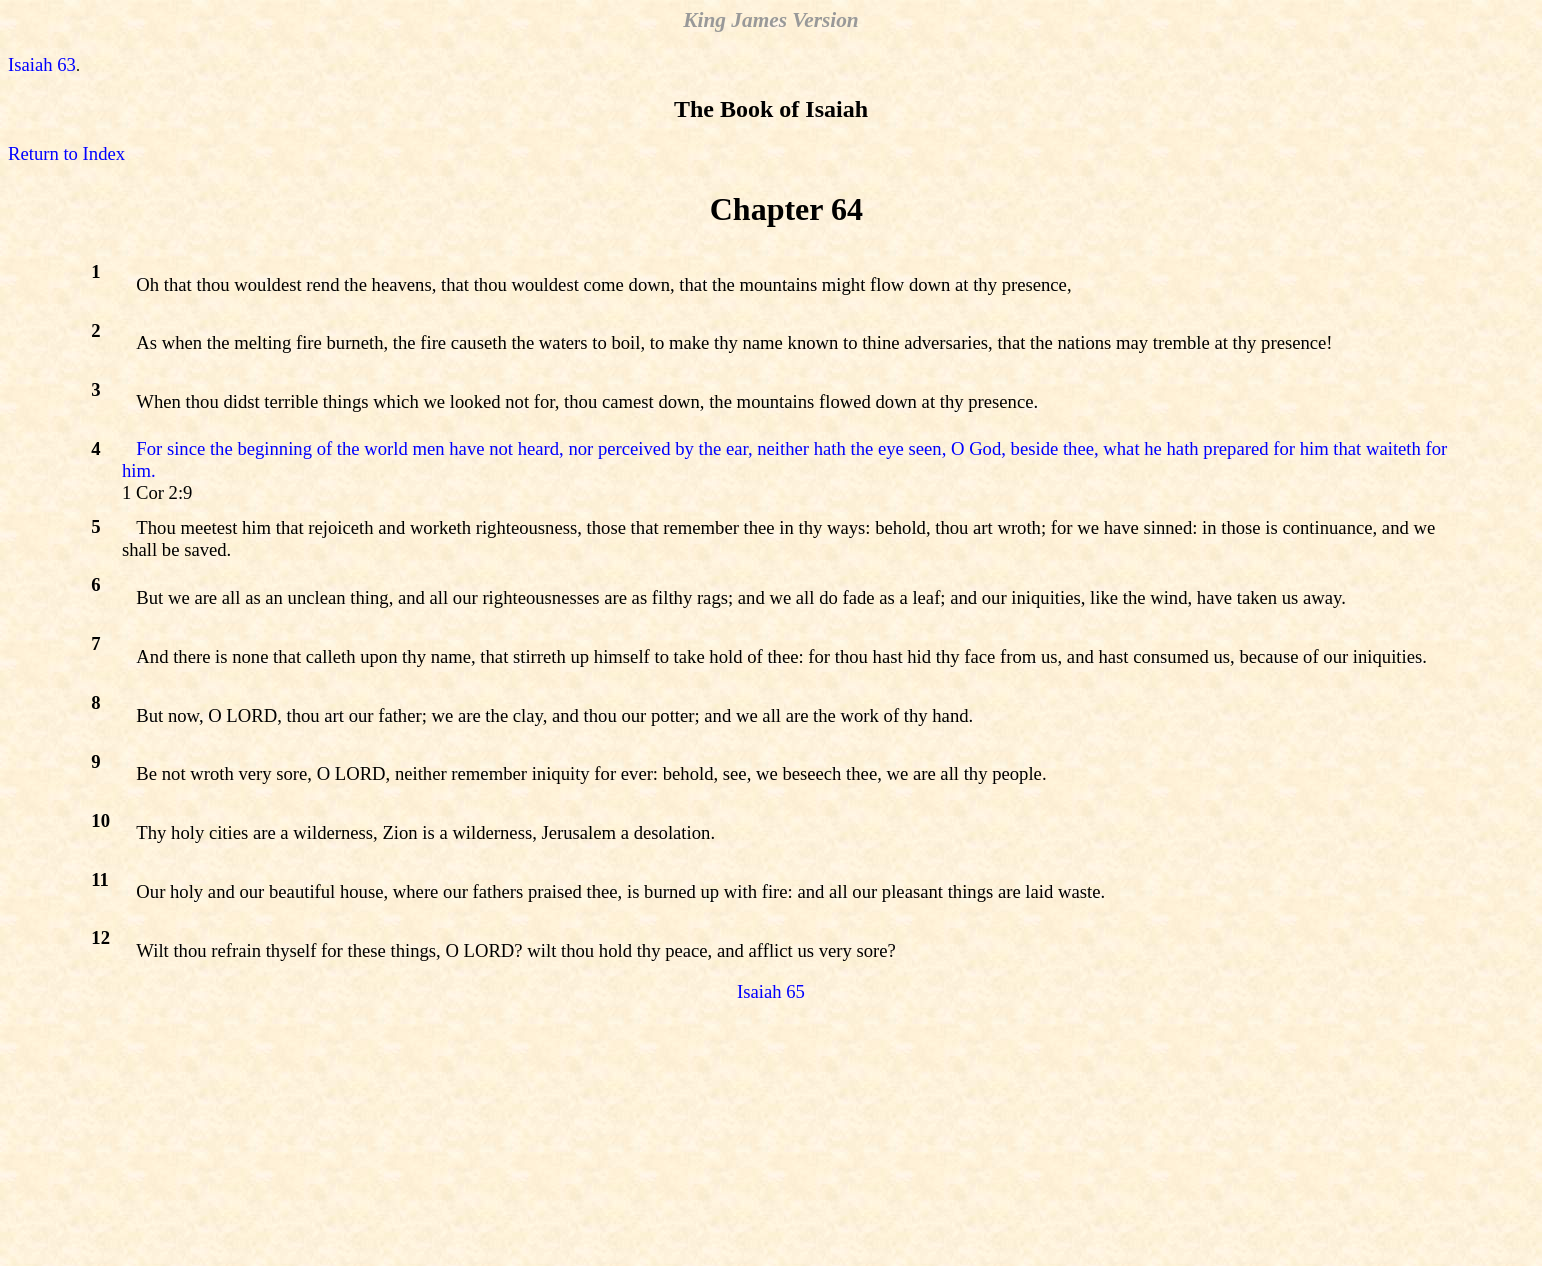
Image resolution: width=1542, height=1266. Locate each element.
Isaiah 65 (771, 991)
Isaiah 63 (42, 64)
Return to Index (66, 153)
